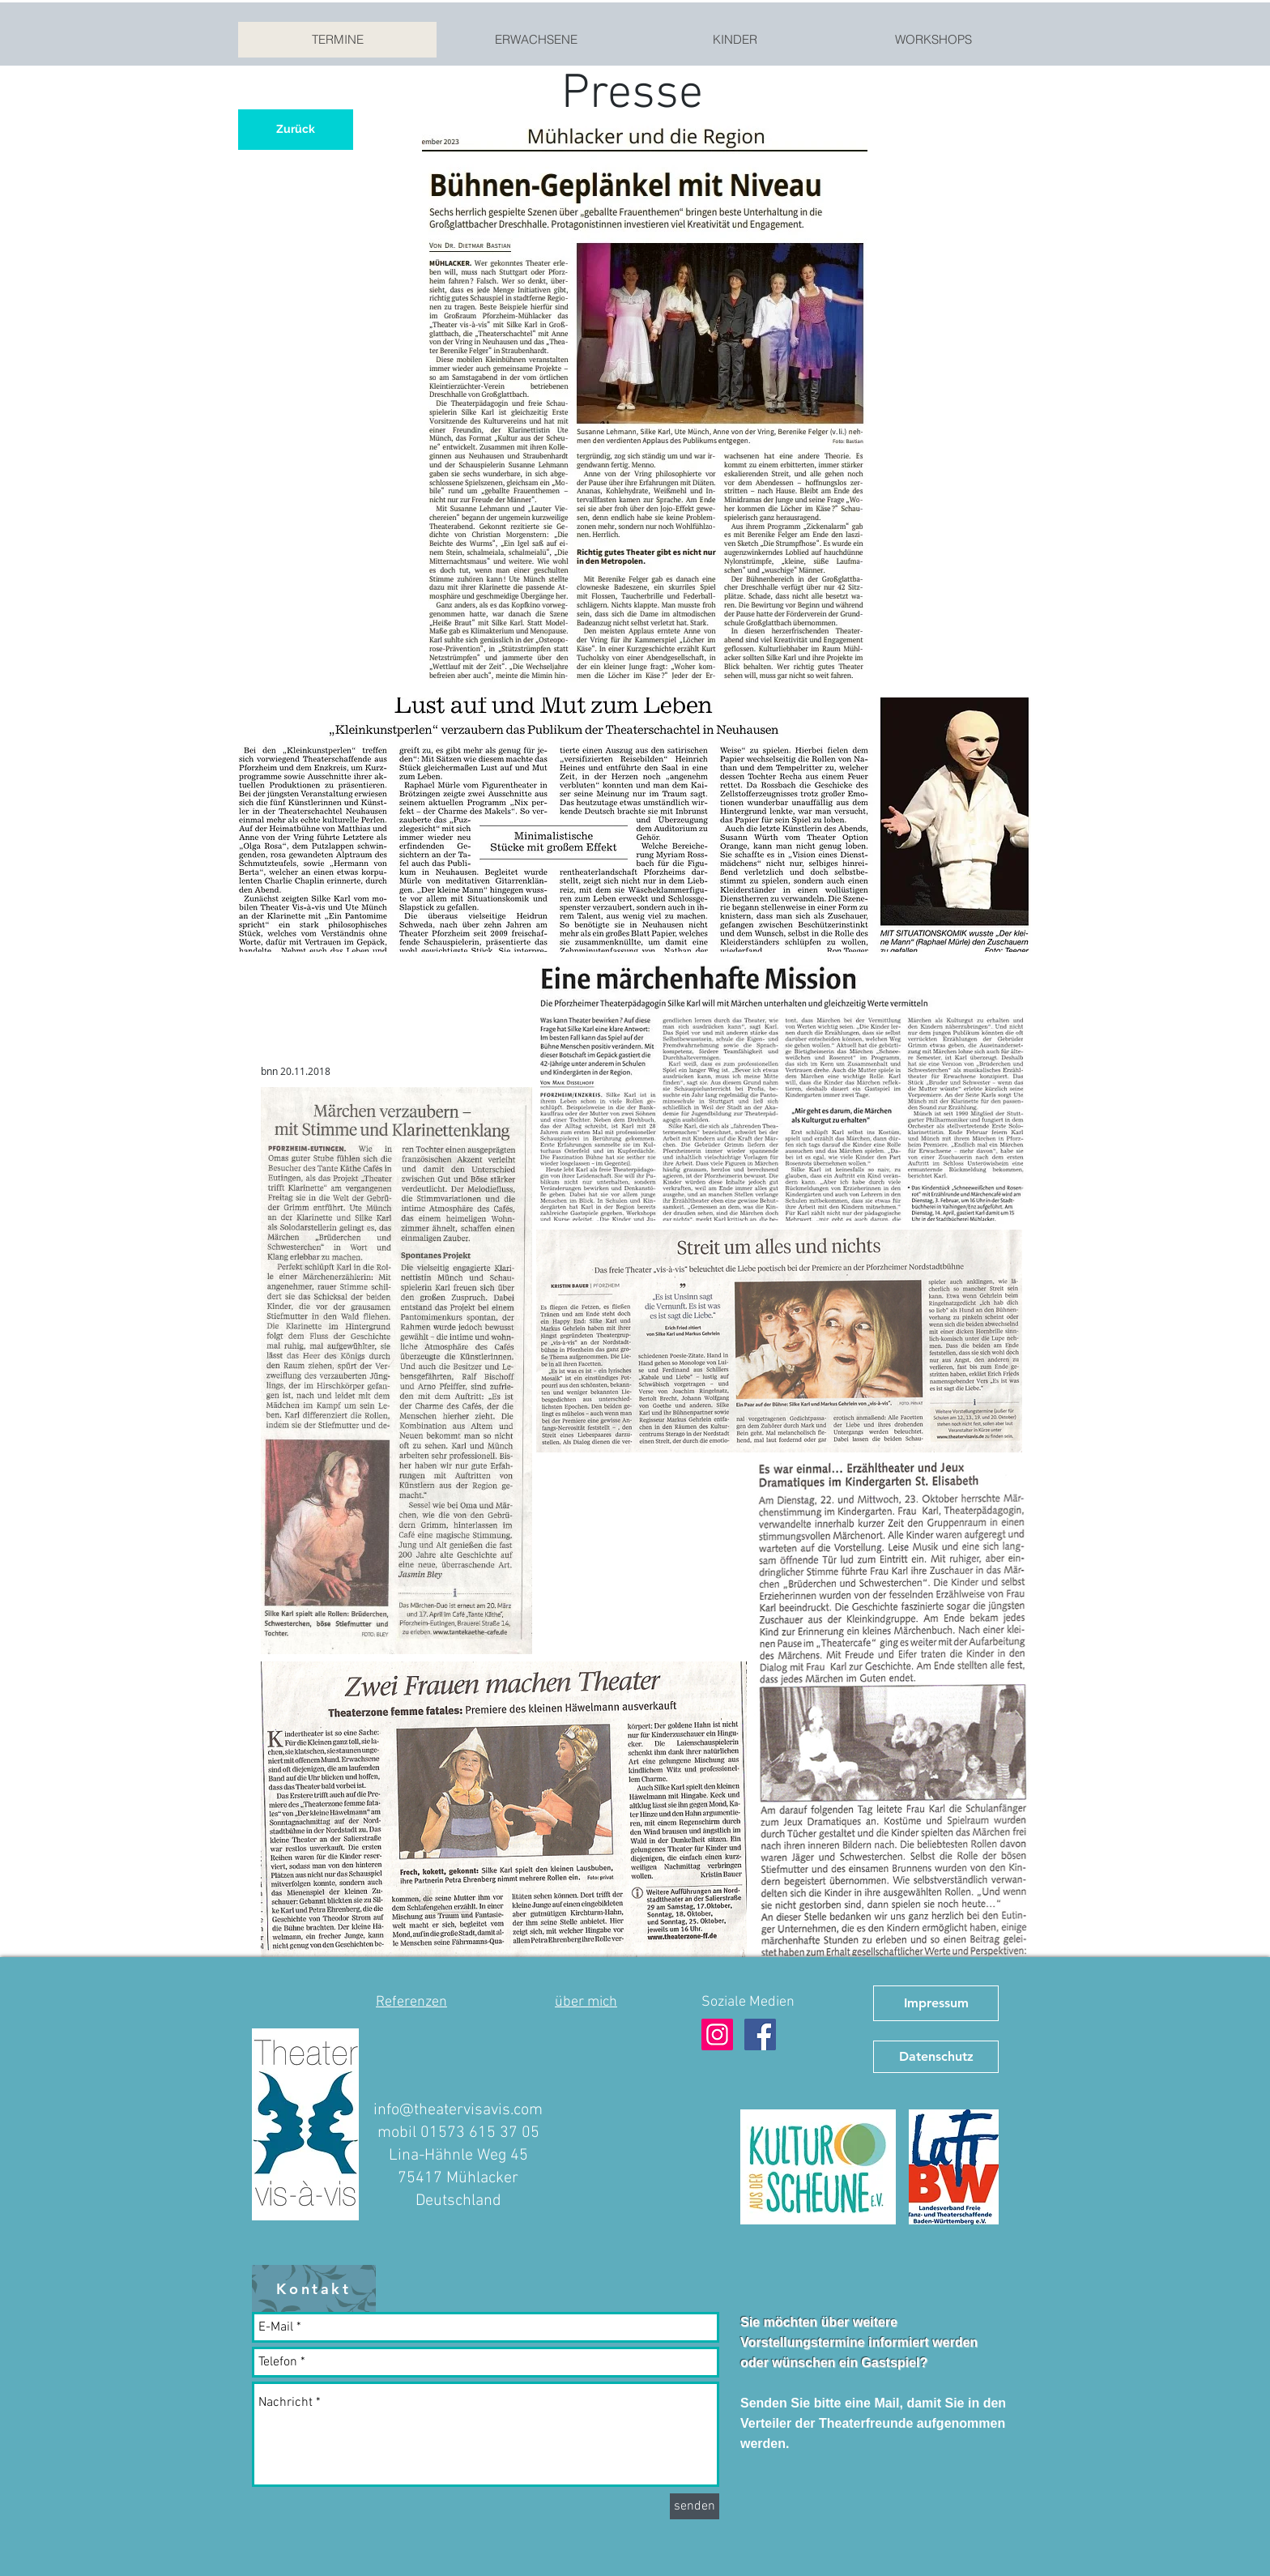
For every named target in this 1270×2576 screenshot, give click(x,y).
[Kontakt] (314, 2288)
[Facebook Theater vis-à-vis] (760, 2034)
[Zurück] (295, 129)
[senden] (694, 2506)
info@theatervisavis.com (458, 2110)
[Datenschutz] (936, 2057)
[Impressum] (936, 2003)
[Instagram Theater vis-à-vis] (717, 2034)
